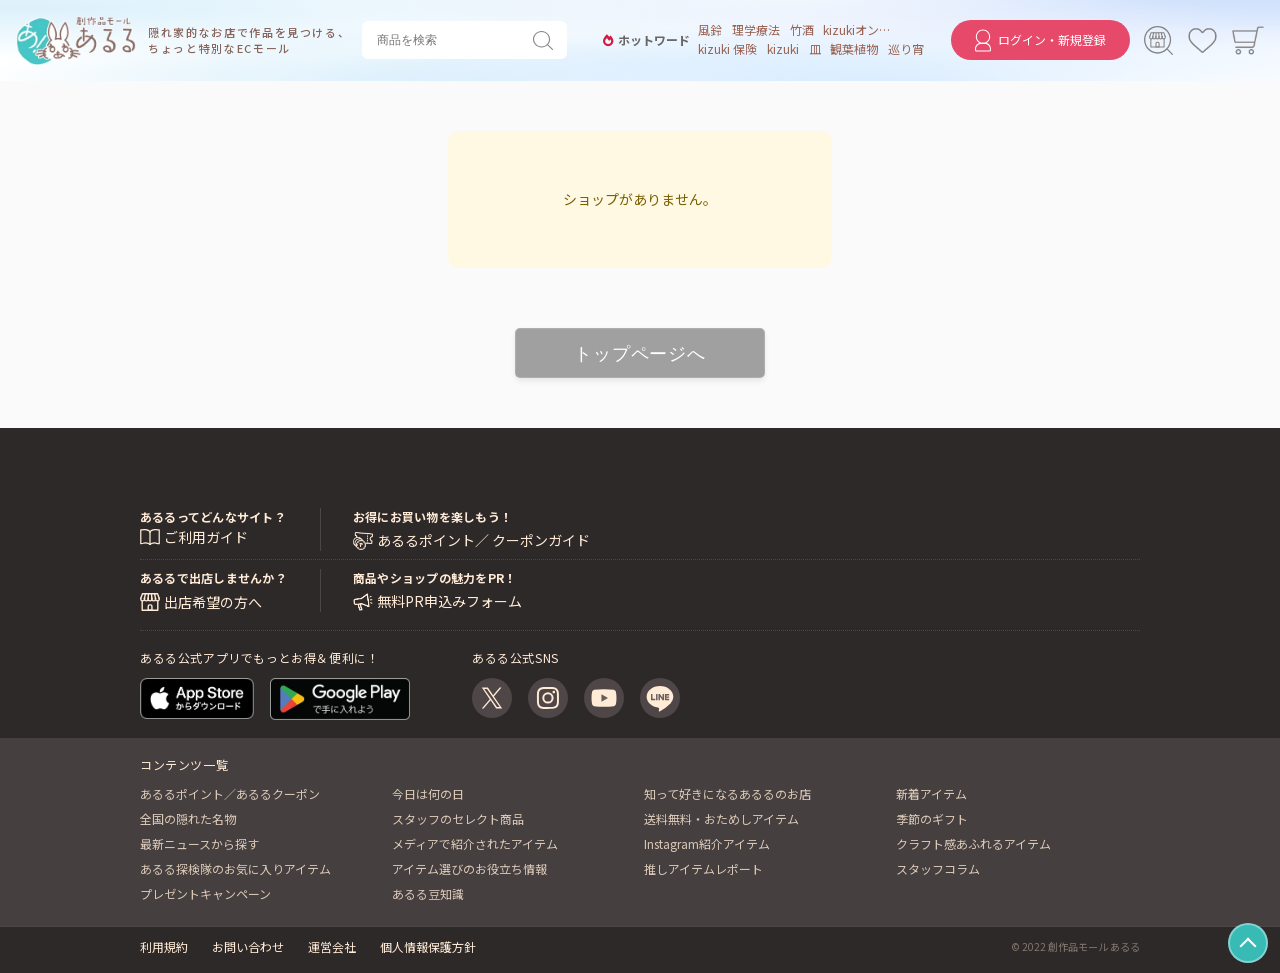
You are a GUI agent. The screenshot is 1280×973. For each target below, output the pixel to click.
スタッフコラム (938, 868)
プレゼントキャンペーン (205, 893)
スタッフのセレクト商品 (458, 818)
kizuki (780, 50)
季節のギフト (932, 818)
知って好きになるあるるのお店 (727, 793)
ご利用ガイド (206, 538)
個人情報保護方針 (428, 946)
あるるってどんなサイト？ (213, 517)
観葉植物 (851, 50)
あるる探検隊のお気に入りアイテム (235, 868)
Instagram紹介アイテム (707, 843)
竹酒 (798, 31)
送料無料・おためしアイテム (721, 818)
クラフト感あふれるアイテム (973, 843)
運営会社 (332, 946)
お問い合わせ (248, 946)
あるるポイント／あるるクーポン (230, 793)
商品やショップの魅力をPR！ (434, 577)
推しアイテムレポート (703, 868)
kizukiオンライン (856, 31)
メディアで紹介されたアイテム (475, 843)
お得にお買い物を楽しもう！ (432, 517)
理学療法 (753, 31)
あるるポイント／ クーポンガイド (483, 541)
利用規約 (164, 946)
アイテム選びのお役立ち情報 (469, 868)
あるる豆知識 (428, 893)
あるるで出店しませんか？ (213, 577)
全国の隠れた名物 (188, 818)
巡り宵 (902, 50)
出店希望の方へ (213, 602)
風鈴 (707, 31)
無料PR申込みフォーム (449, 601)
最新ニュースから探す (199, 843)
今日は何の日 (428, 793)
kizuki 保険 (724, 50)
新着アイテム (931, 793)
